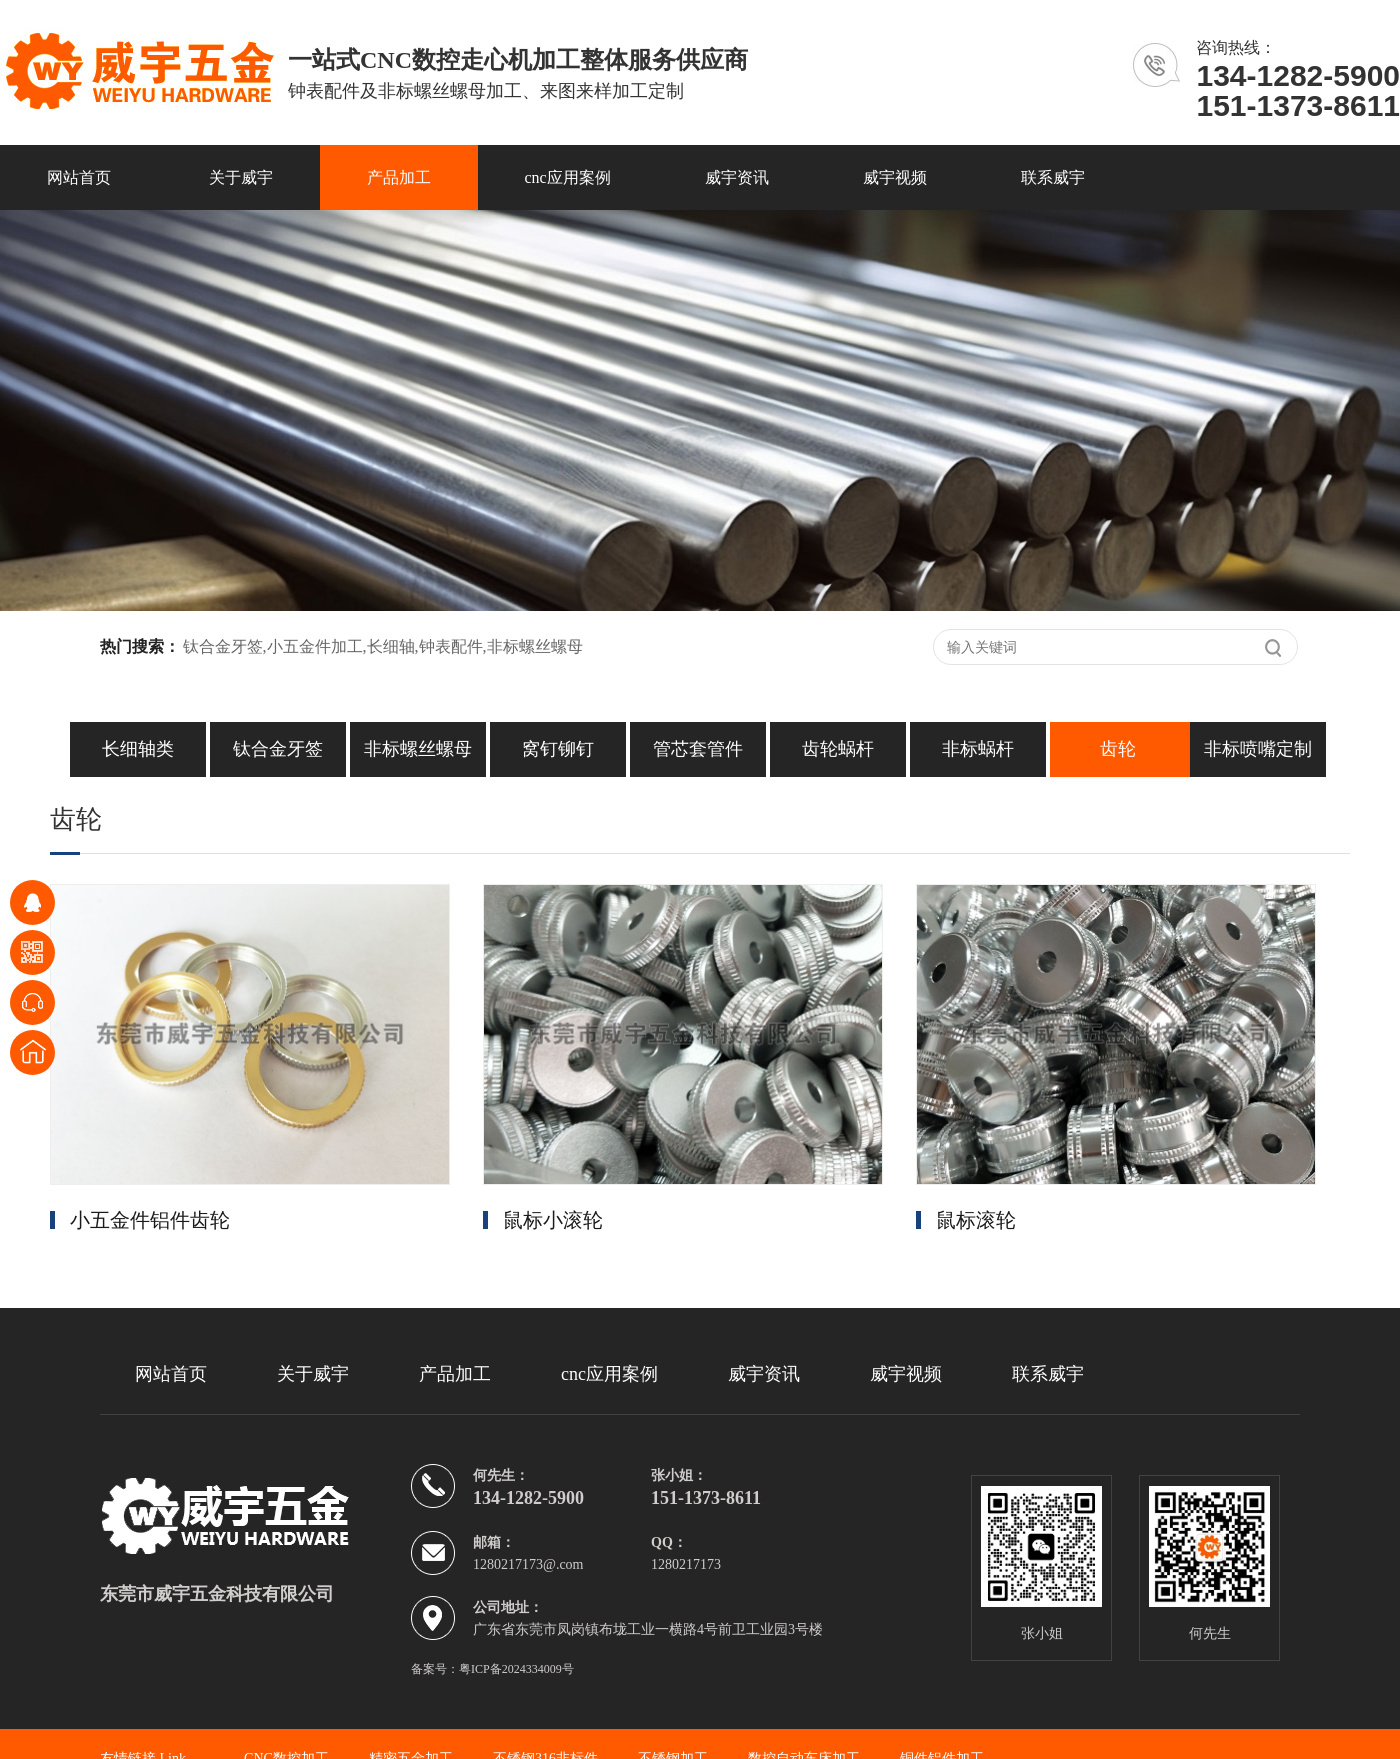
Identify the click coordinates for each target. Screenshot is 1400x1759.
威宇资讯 (737, 177)
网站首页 (79, 177)
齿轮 (1118, 749)
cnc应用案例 (568, 177)
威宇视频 (895, 177)
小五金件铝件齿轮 (150, 1220)
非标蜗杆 (978, 749)
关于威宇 (241, 177)
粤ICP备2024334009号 (516, 1669)
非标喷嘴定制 (1258, 749)
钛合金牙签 (278, 749)
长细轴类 (138, 749)
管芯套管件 (698, 749)
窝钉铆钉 (558, 749)
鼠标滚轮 (976, 1220)
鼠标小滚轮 (553, 1220)
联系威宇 (1053, 177)
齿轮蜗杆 (838, 749)
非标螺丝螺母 (418, 749)
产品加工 (399, 177)
